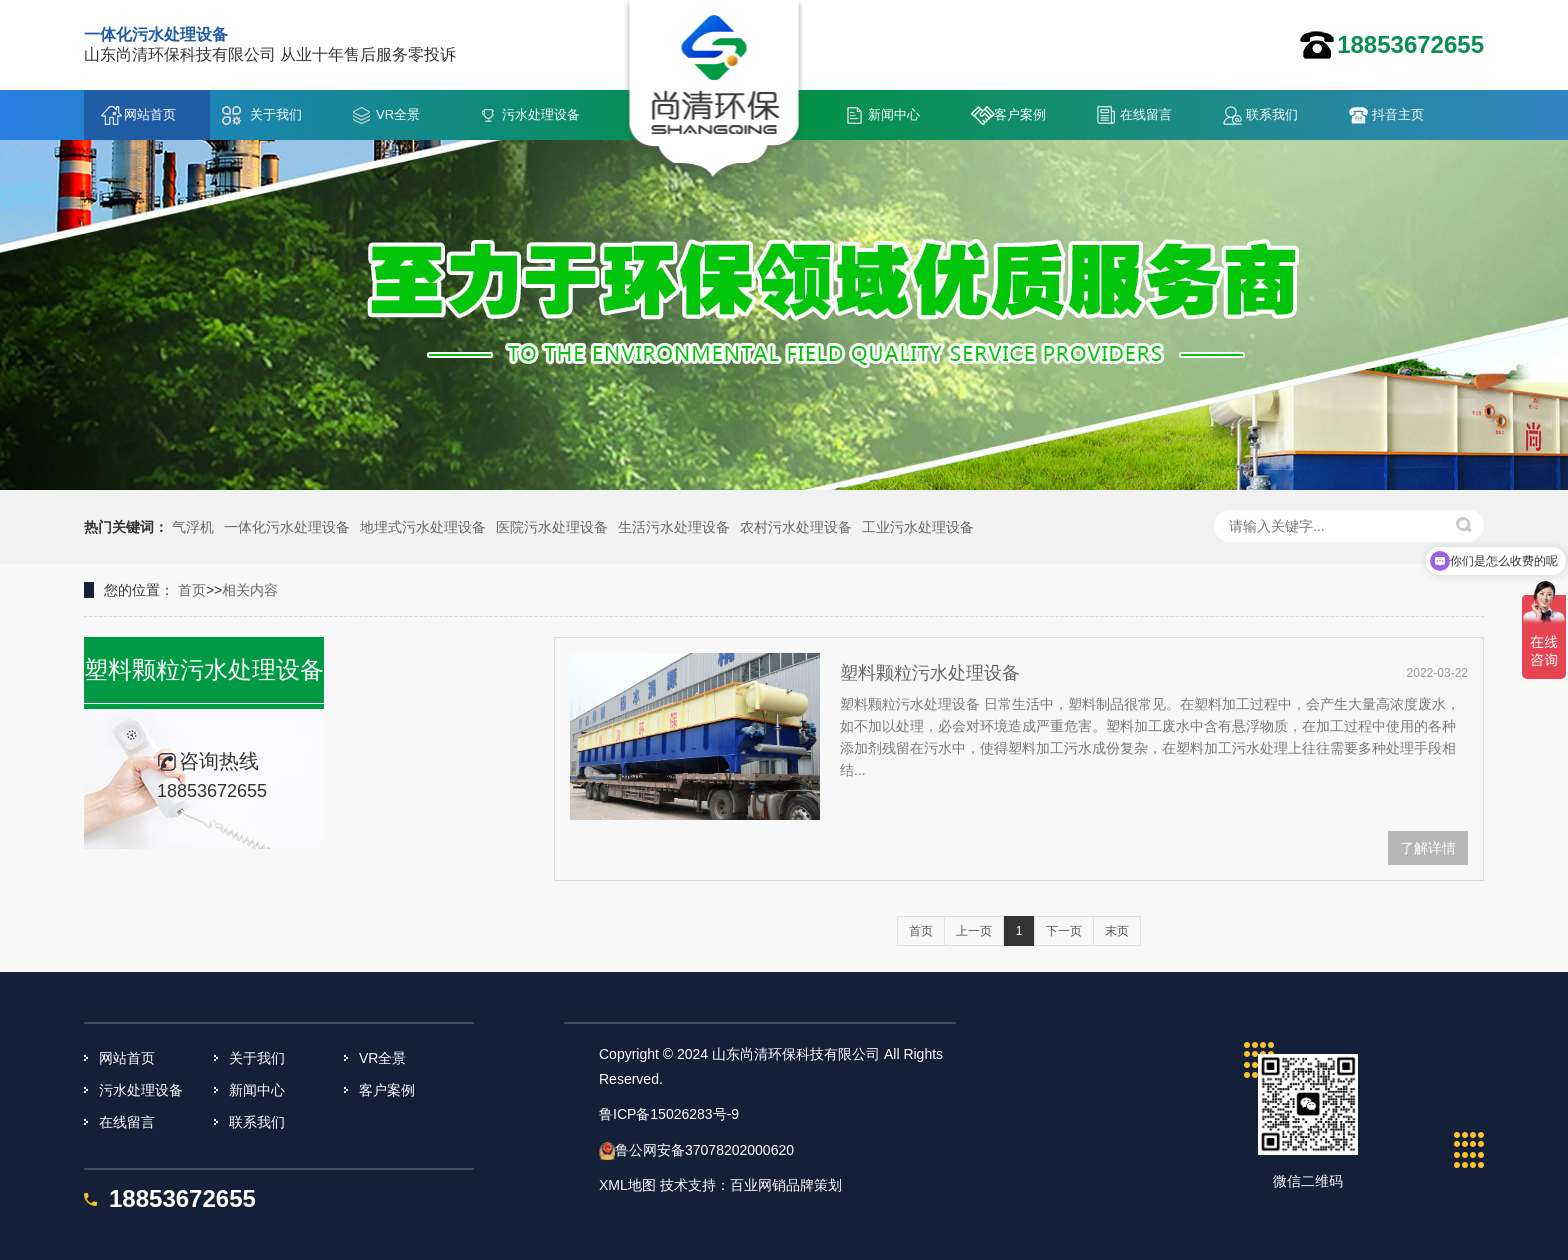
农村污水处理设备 (796, 527)
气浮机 (193, 527)
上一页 (974, 931)
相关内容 (250, 590)
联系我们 (1272, 114)
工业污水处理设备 (918, 527)
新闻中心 (894, 114)
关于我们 (276, 114)
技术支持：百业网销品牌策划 (751, 1185)
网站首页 (150, 114)
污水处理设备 (541, 114)
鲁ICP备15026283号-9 (669, 1114)
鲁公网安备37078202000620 (704, 1150)
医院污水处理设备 (552, 527)
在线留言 (1146, 114)
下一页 (1064, 931)
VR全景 (398, 114)
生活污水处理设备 (674, 527)
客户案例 (1020, 114)
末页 (1117, 931)
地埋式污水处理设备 (423, 527)
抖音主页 (1398, 114)
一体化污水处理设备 (287, 527)
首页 (192, 590)
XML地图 (627, 1185)
